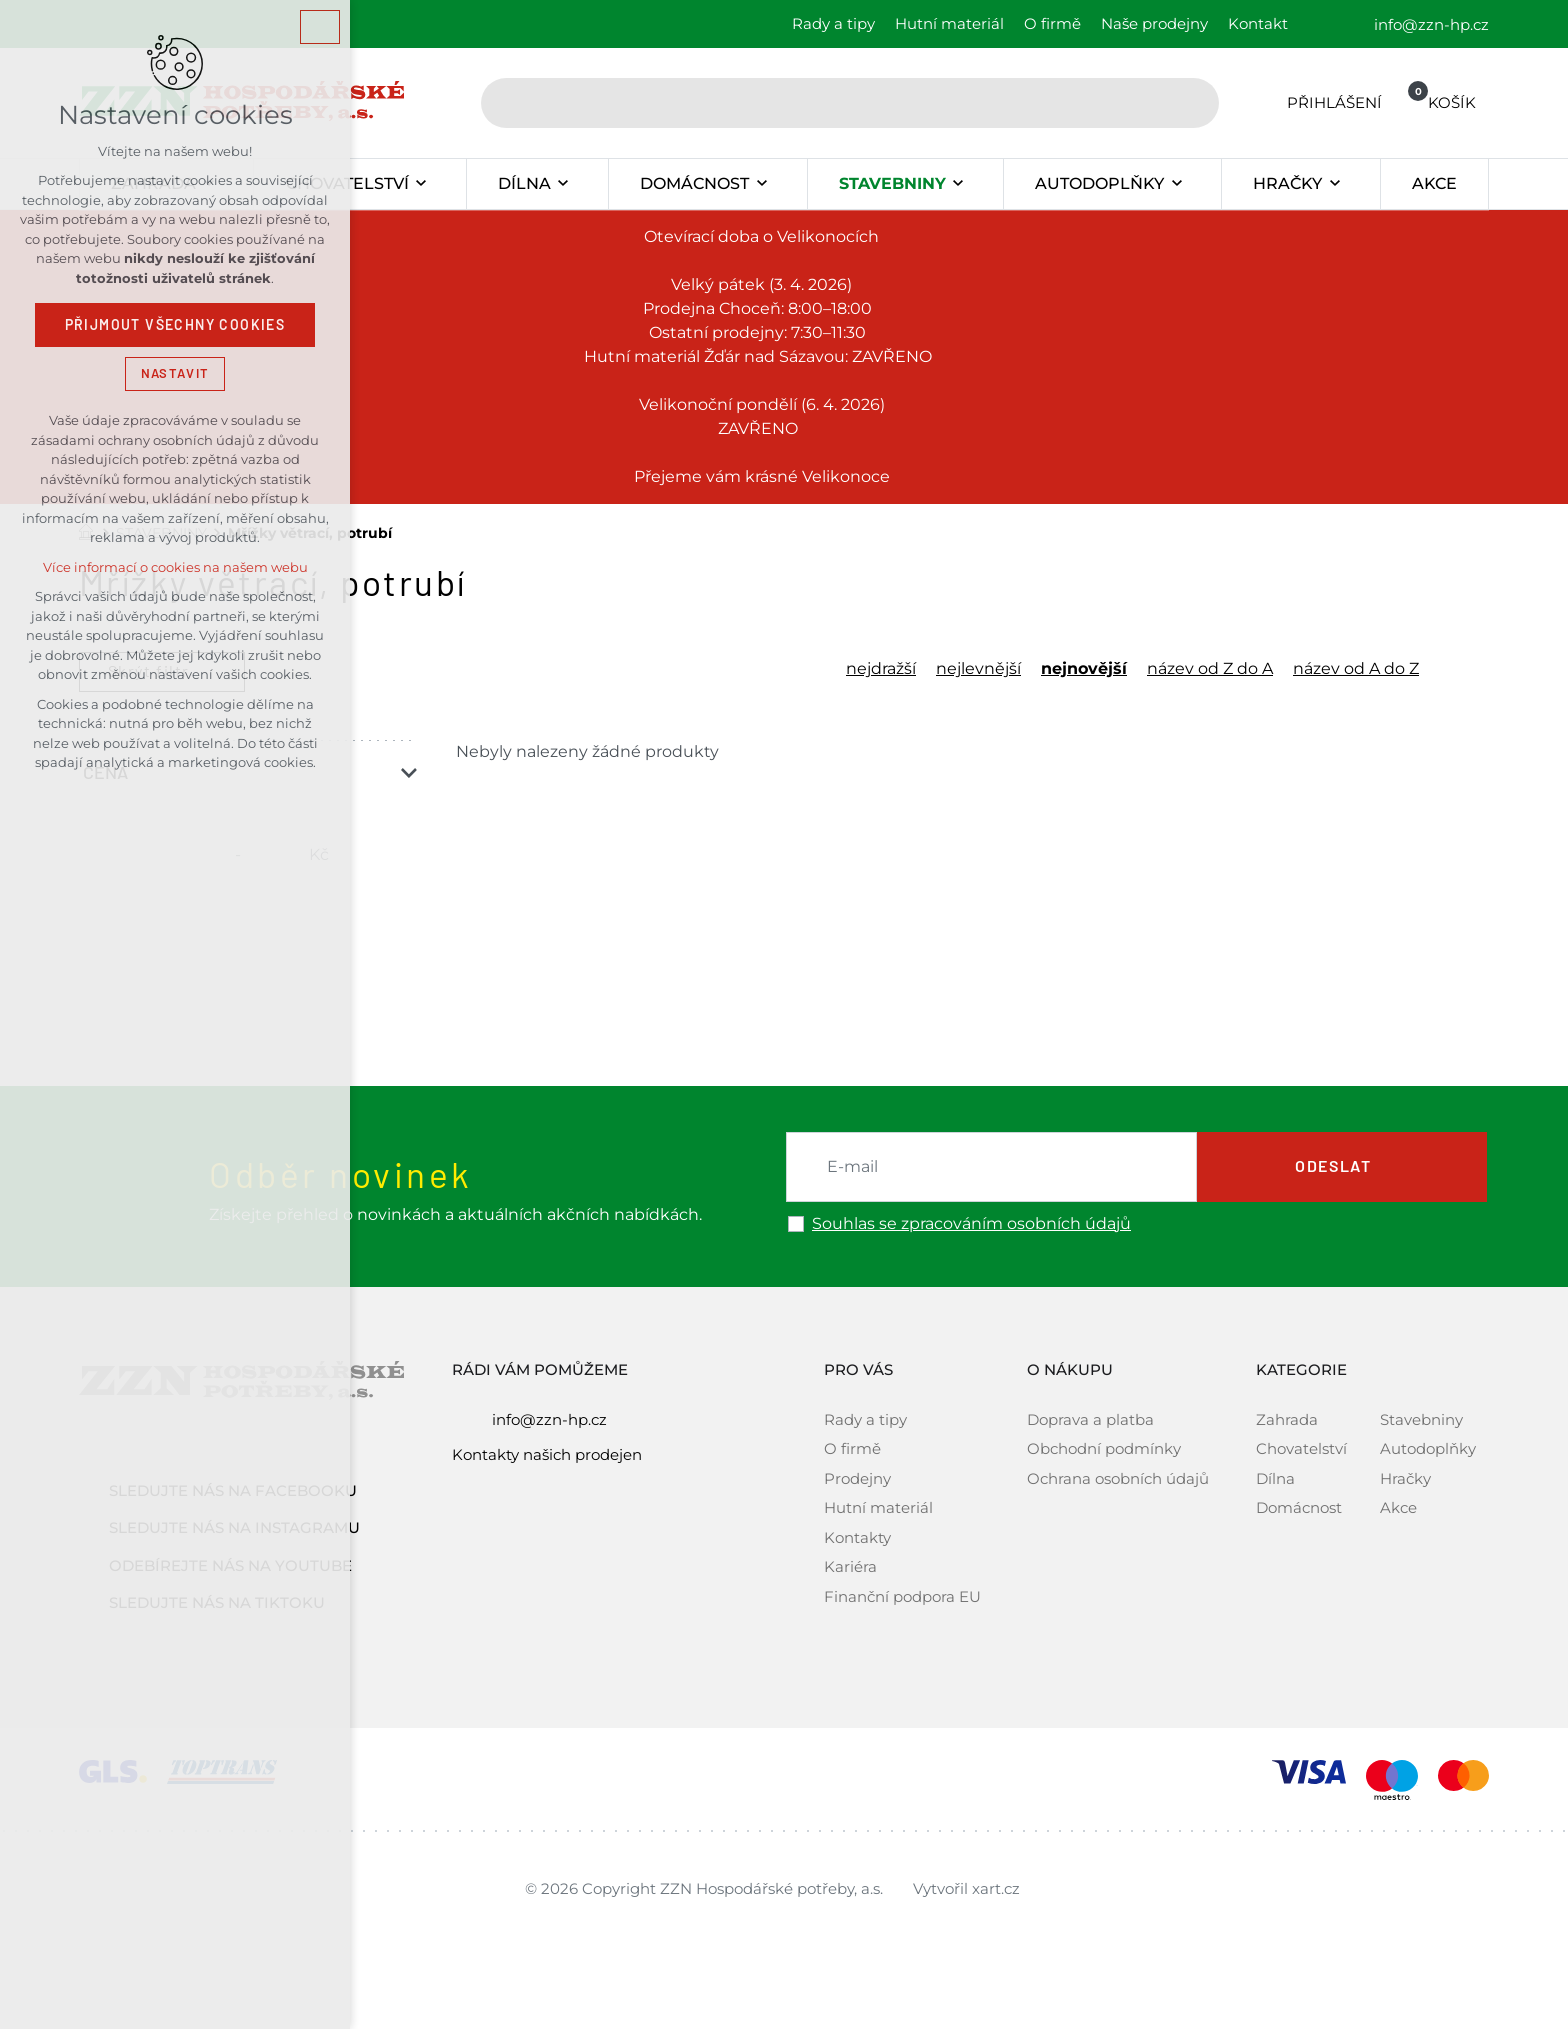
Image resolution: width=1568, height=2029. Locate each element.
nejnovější (1084, 669)
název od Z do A (1210, 669)
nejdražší (881, 669)
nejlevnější (978, 669)
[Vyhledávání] (1194, 103)
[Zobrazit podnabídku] (421, 184)
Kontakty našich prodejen (547, 1454)
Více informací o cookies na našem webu (175, 567)
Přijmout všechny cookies (175, 325)
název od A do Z (1356, 669)
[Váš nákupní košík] (1438, 102)
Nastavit (175, 373)
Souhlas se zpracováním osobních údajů (971, 1224)
